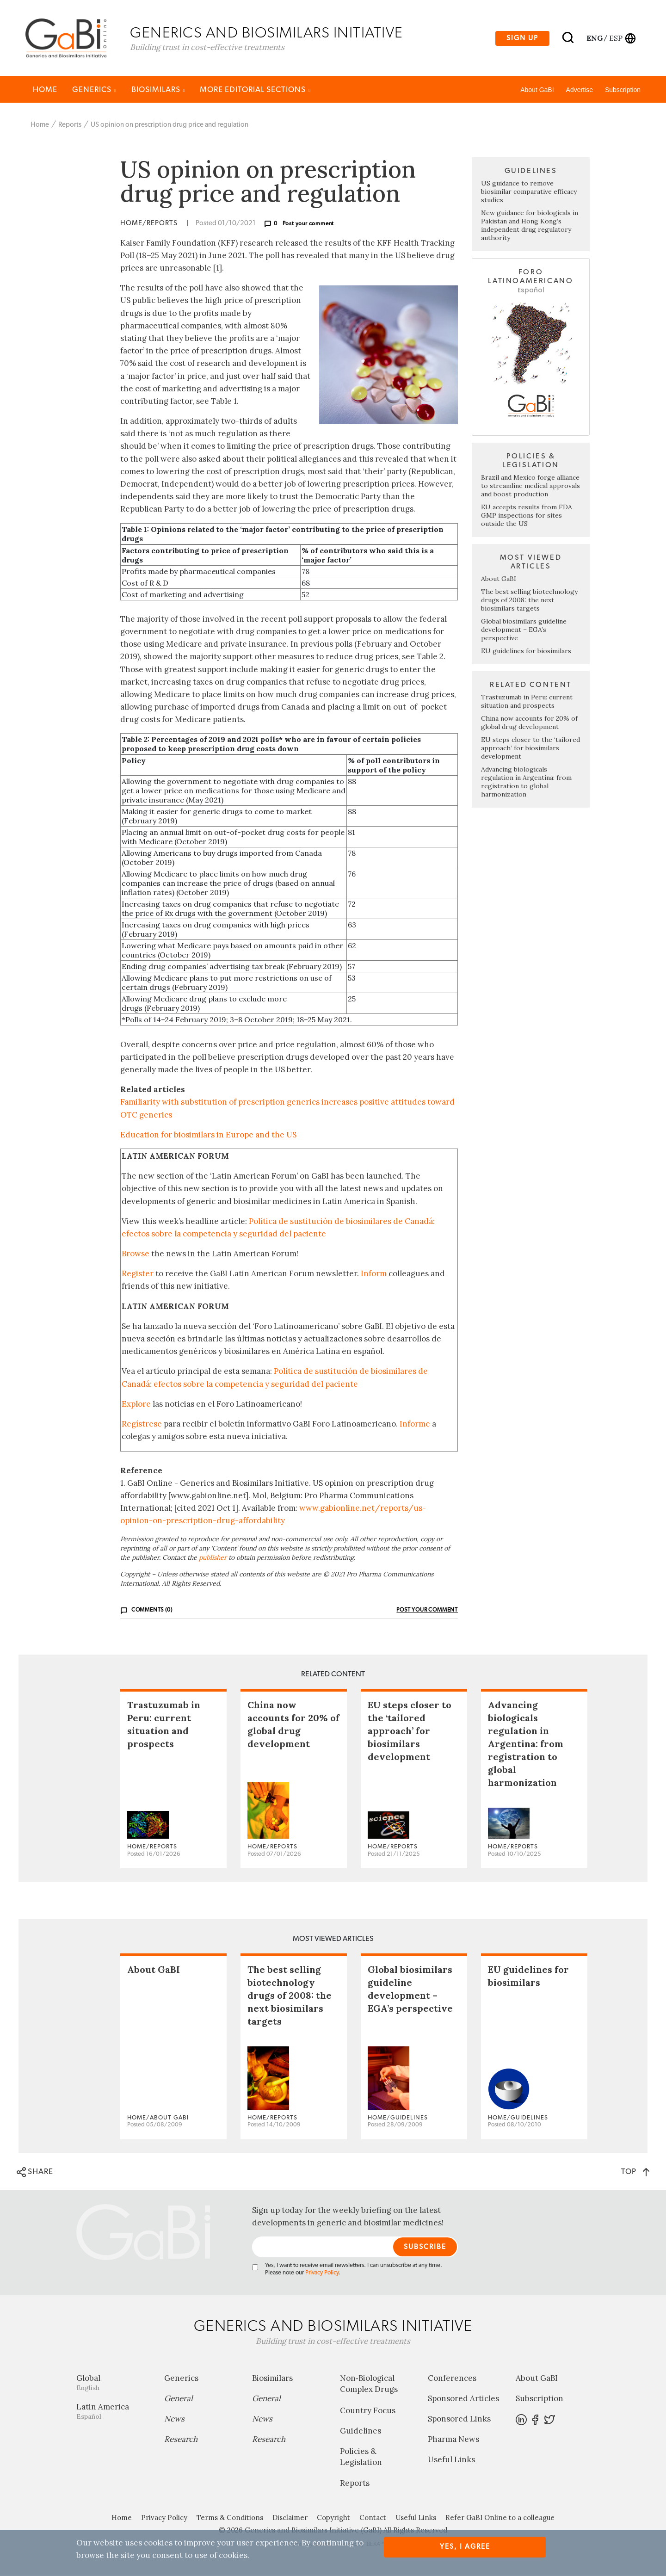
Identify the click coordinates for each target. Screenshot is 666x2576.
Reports (69, 126)
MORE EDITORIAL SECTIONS (255, 91)
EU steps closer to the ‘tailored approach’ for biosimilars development (530, 749)
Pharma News (453, 2440)
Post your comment (308, 225)
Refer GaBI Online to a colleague (500, 2518)
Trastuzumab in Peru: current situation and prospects (527, 702)
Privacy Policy (322, 2274)
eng (594, 38)
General (178, 2400)
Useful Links (451, 2461)
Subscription (623, 91)
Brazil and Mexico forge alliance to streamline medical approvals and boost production (530, 487)
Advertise (579, 91)
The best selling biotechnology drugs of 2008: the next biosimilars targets (529, 601)
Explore (136, 1405)
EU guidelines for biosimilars (526, 652)
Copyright (333, 2518)
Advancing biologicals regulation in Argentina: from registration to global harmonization (526, 783)
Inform (374, 1275)
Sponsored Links (459, 2420)
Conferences (452, 2379)
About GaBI (537, 91)
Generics (94, 91)
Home (45, 91)
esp (616, 38)
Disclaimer (290, 2518)
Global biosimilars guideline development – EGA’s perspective (524, 630)
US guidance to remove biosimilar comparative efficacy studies (529, 192)
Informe (415, 1425)
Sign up (522, 38)
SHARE (35, 2173)
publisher (213, 1559)
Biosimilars (158, 91)
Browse (135, 1255)
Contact (372, 2518)
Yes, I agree (465, 2546)
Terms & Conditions (230, 2518)
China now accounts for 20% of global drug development (529, 724)
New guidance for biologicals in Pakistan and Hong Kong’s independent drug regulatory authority (529, 226)
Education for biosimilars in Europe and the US (208, 1136)
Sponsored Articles (463, 2400)
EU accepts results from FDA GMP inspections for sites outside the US (526, 516)
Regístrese (142, 1425)
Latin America (113, 2412)
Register (138, 1275)
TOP (635, 2173)
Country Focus (367, 2412)
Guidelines (360, 2432)
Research (180, 2440)
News (174, 2420)
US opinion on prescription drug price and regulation (169, 126)
